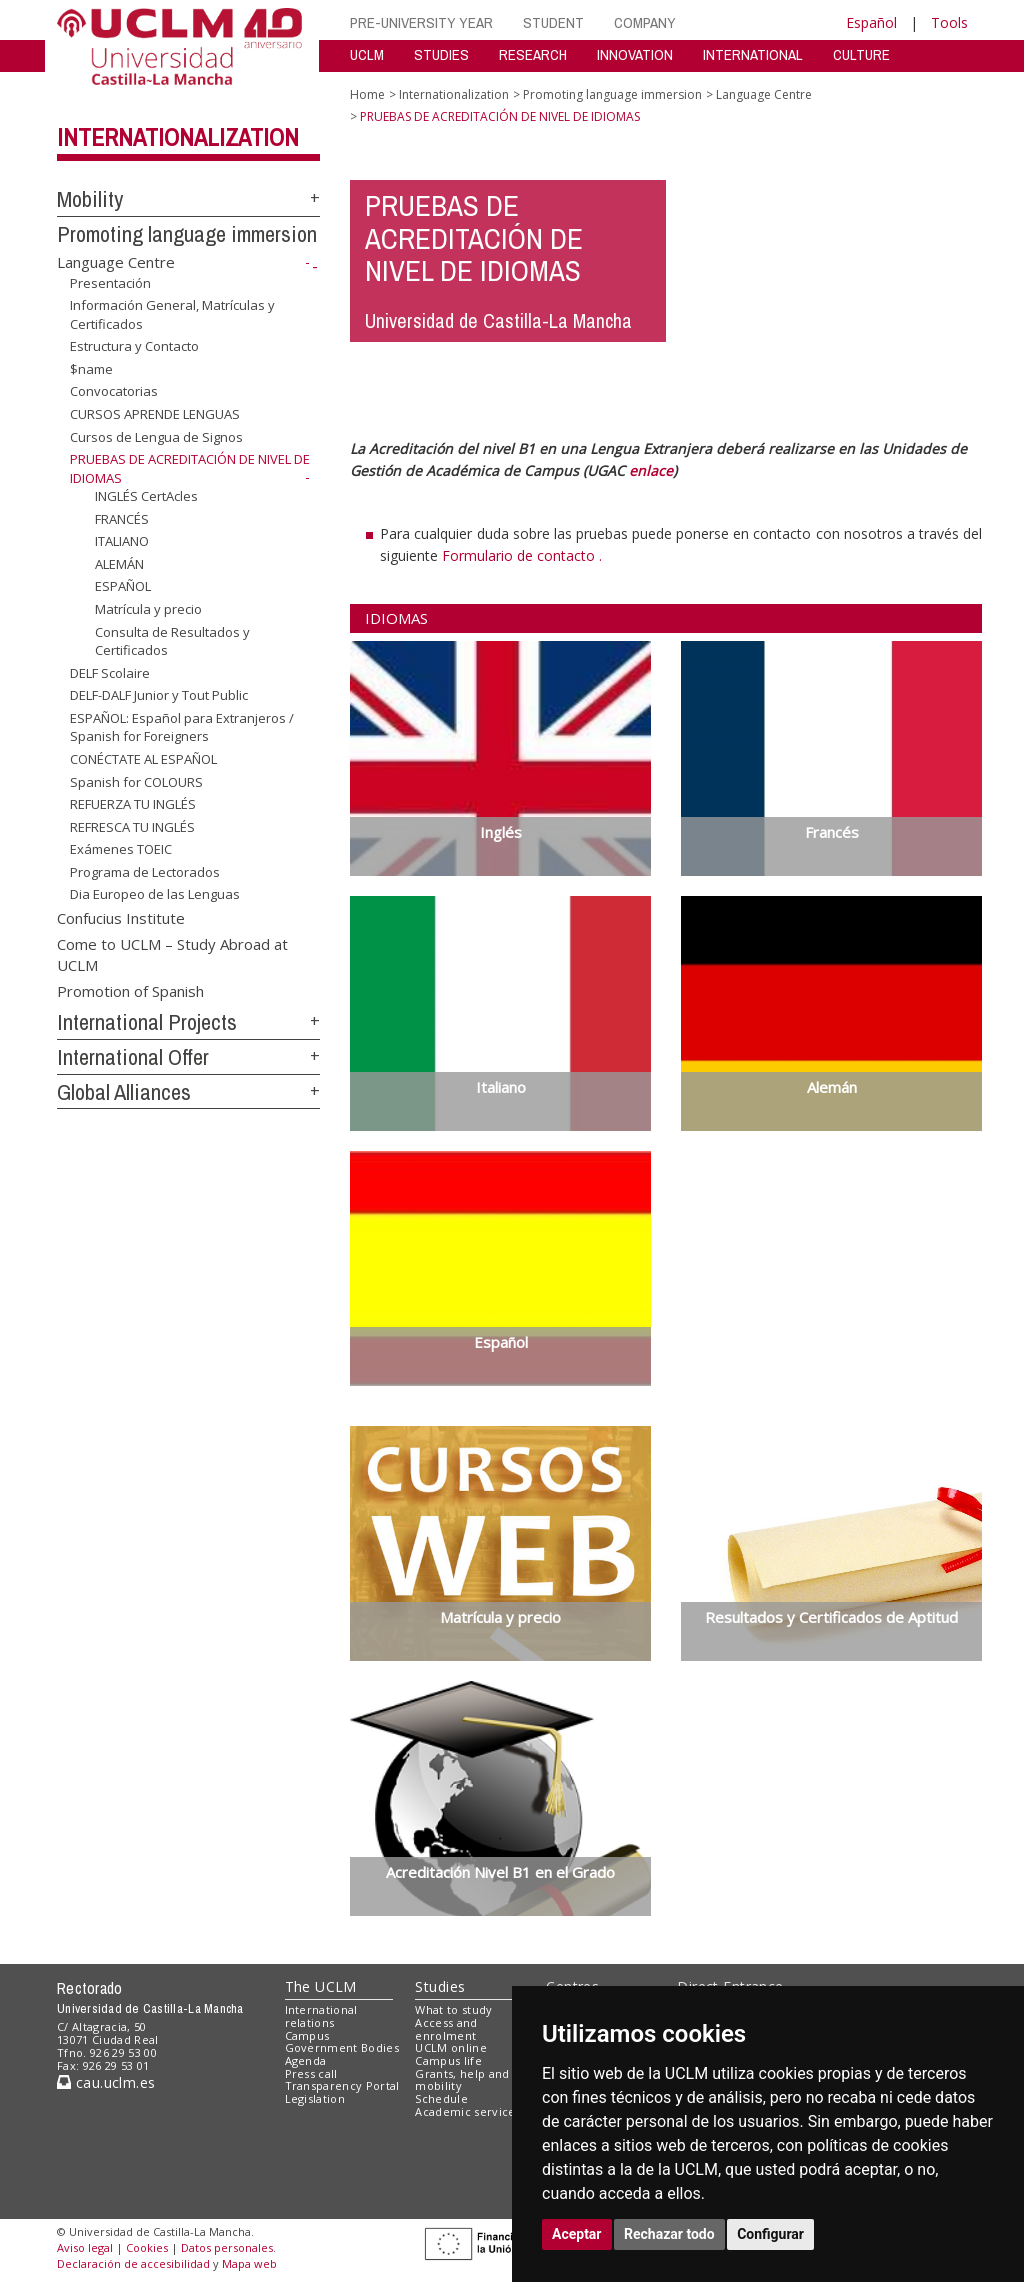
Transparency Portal (342, 2085)
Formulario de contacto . (522, 555)
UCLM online (451, 2047)
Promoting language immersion (187, 234)
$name (91, 369)
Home (367, 94)
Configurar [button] (770, 2234)
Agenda (306, 2060)
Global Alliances (124, 1092)
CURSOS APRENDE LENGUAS (155, 414)
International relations (321, 2016)
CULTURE (861, 54)
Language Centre (116, 262)
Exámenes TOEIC (121, 849)
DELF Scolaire (110, 673)
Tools (949, 22)
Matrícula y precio (148, 609)
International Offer (133, 1057)
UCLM (367, 54)
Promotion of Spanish (130, 990)
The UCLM (321, 1986)
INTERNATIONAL (753, 54)
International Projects (147, 1022)
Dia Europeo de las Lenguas (155, 894)
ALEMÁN (119, 564)
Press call (311, 2073)
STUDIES (441, 54)
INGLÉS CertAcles (146, 496)
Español (871, 22)
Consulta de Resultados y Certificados (172, 640)
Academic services (468, 2111)
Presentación (110, 282)
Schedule (441, 2098)
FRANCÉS (122, 519)
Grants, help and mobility (462, 2080)
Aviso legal (85, 2247)
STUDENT (553, 22)
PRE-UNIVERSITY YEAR (421, 22)
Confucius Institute (121, 918)
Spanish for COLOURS (136, 781)
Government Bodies (342, 2047)
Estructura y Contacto (134, 346)
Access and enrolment (446, 2029)
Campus (307, 2035)
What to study (453, 2009)
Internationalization (178, 137)
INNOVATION (635, 54)
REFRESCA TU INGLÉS (132, 827)
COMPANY (645, 22)
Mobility (90, 199)
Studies (440, 1986)
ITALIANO (122, 541)
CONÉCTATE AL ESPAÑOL (143, 759)
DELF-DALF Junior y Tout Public (159, 695)
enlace (651, 470)
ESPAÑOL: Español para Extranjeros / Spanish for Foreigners (182, 727)
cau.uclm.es (106, 2082)
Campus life (448, 2060)
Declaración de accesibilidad (133, 2263)
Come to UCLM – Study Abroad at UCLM (172, 953)
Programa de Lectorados (145, 872)
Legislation (315, 2098)
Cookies (147, 2247)
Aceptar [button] (577, 2234)
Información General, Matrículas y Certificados (172, 314)
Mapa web (249, 2263)
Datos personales (227, 2247)
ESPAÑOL (123, 586)
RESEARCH (533, 54)
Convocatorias (114, 391)
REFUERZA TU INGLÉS (133, 804)
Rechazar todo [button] (669, 2234)
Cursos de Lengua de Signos (156, 436)
